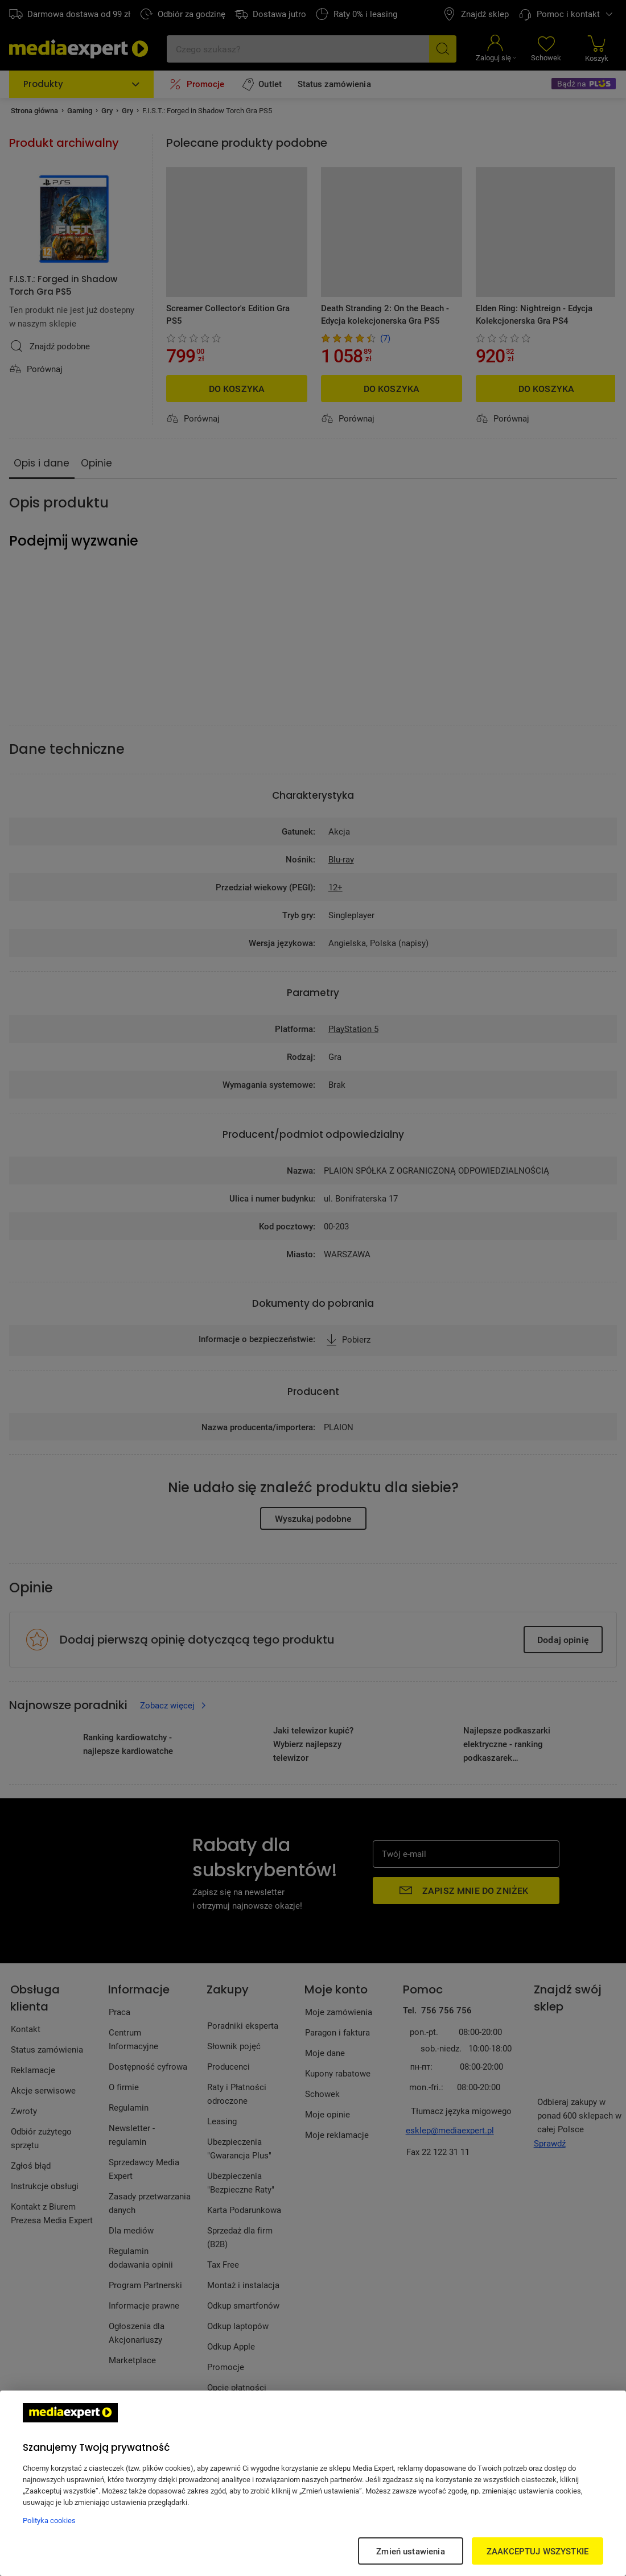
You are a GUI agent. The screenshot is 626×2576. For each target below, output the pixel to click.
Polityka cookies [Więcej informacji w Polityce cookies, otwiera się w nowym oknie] (49, 2520)
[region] (313, 2483)
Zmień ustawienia (410, 2551)
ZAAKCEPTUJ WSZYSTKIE (537, 2551)
